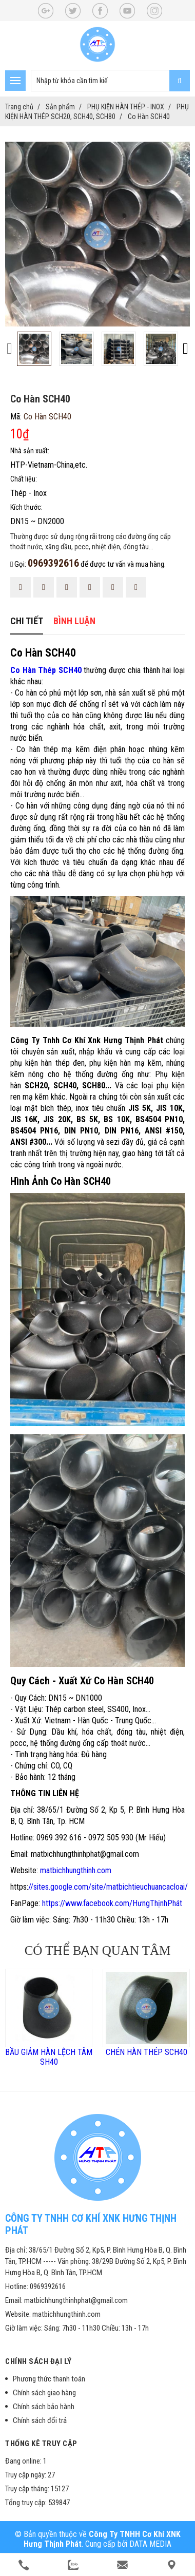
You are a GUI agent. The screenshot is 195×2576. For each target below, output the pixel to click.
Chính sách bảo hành (43, 2406)
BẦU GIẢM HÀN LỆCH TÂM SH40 (48, 2057)
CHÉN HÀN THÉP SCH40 (146, 2052)
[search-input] (110, 80)
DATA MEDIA (150, 2544)
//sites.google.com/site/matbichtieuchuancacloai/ (108, 1887)
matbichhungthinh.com (75, 1870)
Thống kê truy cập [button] (41, 2443)
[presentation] (9, 348)
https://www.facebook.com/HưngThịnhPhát (112, 1903)
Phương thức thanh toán (49, 2378)
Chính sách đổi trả (40, 2420)
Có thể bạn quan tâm (98, 1950)
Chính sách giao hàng (44, 2392)
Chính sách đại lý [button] (38, 2361)
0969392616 (53, 563)
